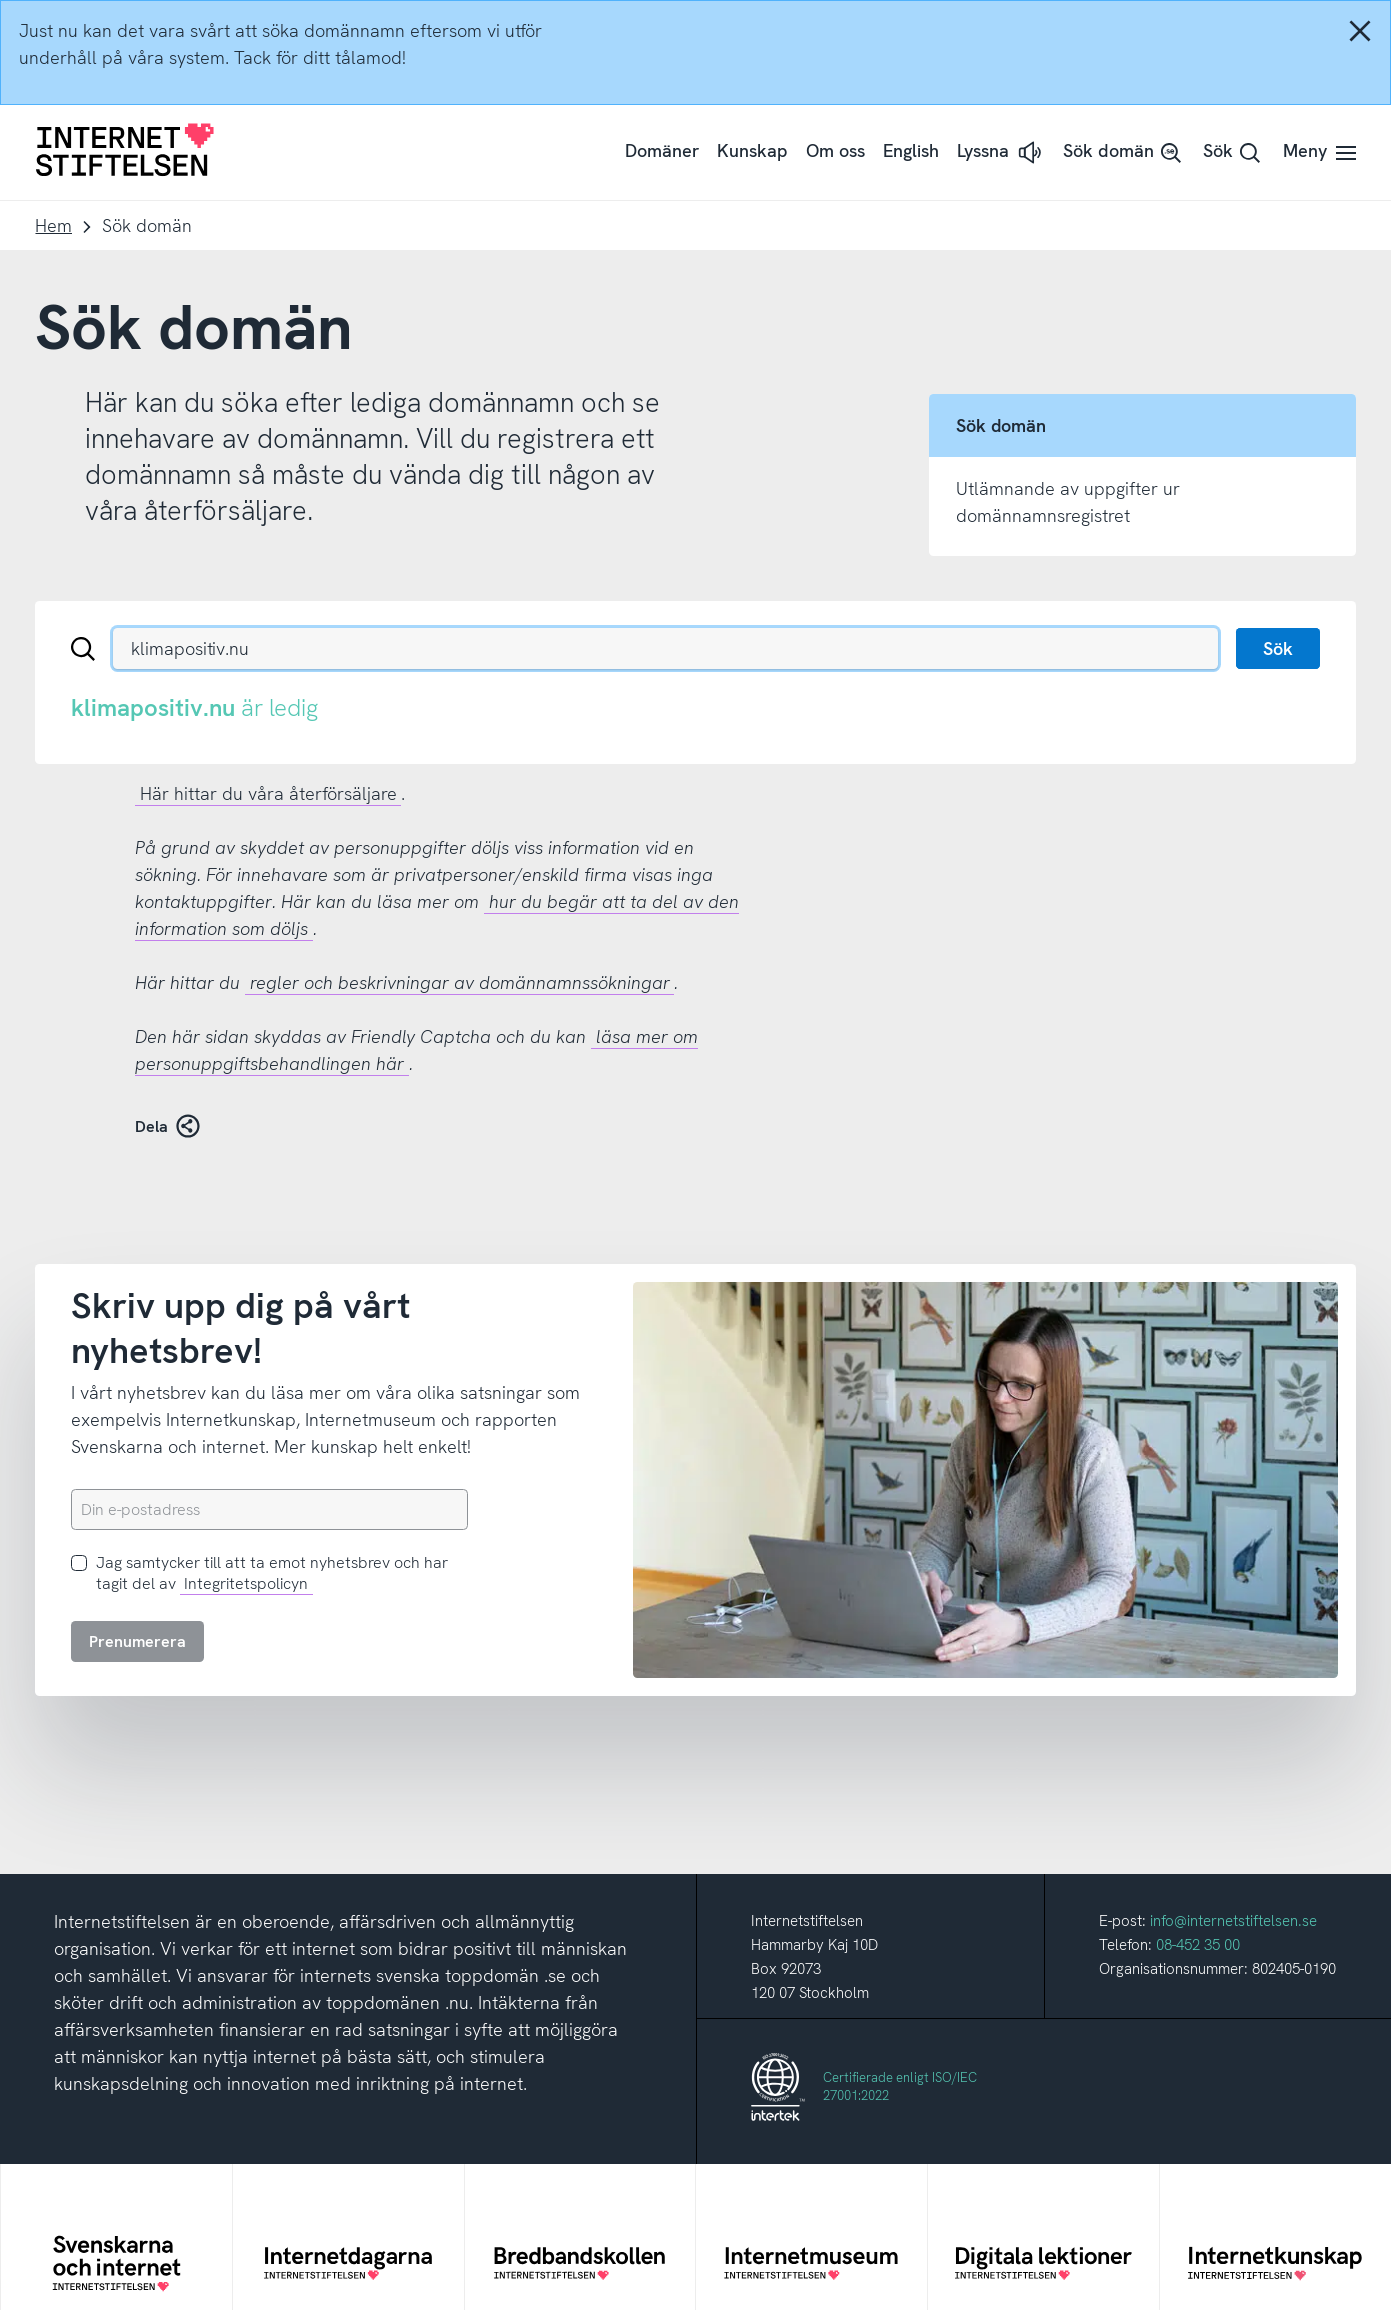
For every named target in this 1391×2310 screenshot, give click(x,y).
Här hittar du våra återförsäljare (268, 793)
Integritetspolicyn (246, 1583)
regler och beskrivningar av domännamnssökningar (460, 982)
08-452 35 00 (1198, 1945)
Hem (53, 225)
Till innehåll (0, 0)
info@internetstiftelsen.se (1233, 1921)
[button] (1001, 152)
